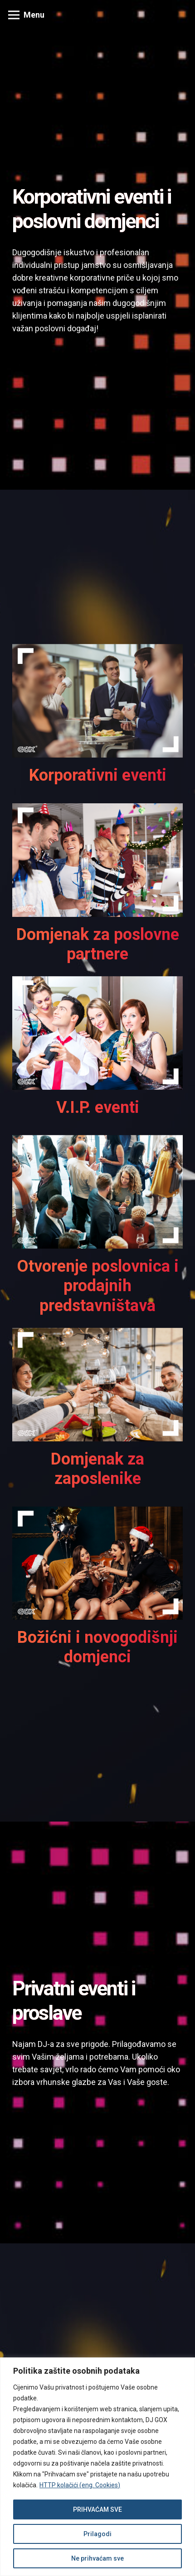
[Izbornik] (26, 15)
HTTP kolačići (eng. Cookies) (79, 2485)
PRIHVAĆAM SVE (97, 2509)
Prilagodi (97, 2534)
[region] (97, 2466)
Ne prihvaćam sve (97, 2558)
